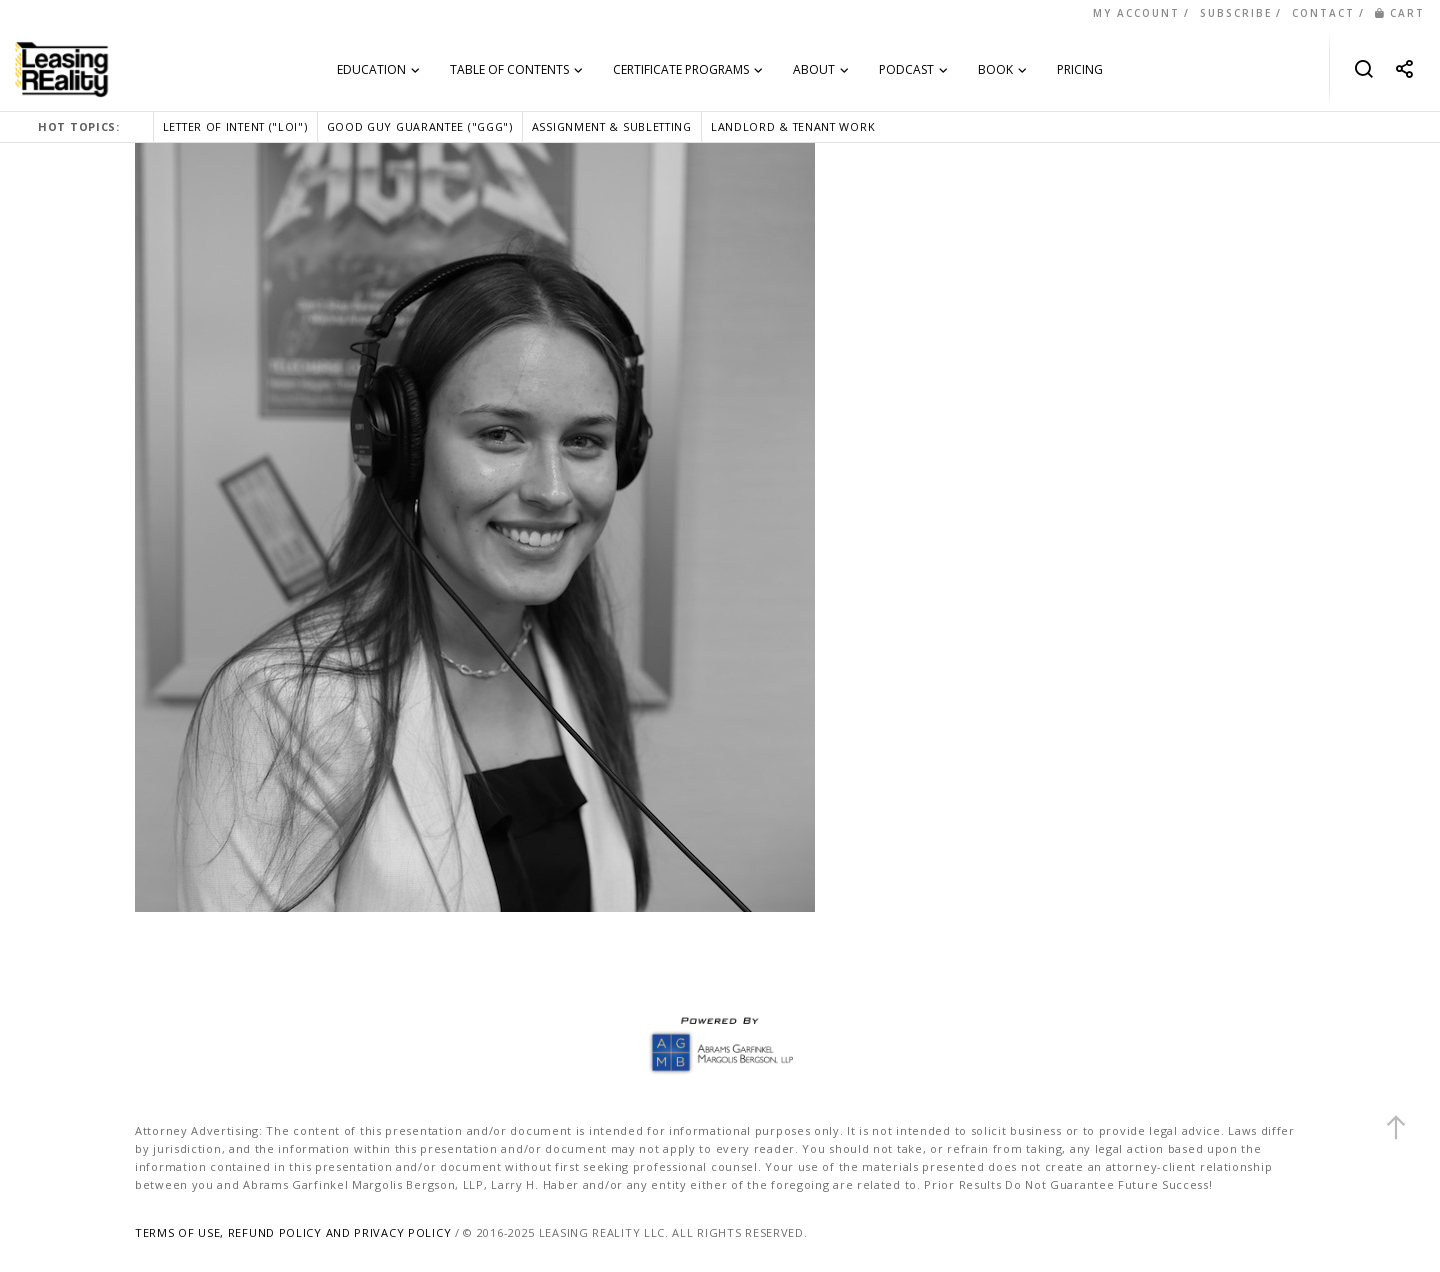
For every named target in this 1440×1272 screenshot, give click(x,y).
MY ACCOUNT (1136, 13)
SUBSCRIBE (1236, 13)
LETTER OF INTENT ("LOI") (235, 126)
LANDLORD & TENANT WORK (793, 126)
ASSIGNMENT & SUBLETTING (612, 126)
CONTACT (1323, 13)
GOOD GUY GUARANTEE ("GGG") (420, 126)
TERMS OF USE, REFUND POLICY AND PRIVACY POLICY (293, 1232)
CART (1400, 13)
